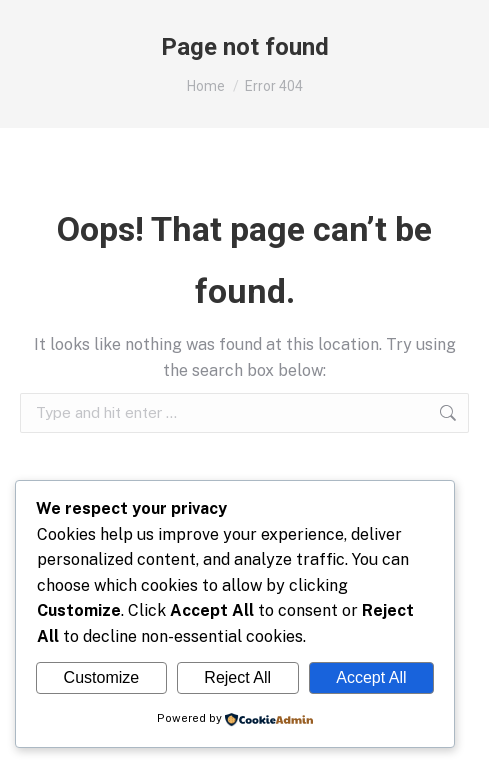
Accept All (371, 677)
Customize (102, 677)
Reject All (237, 677)
